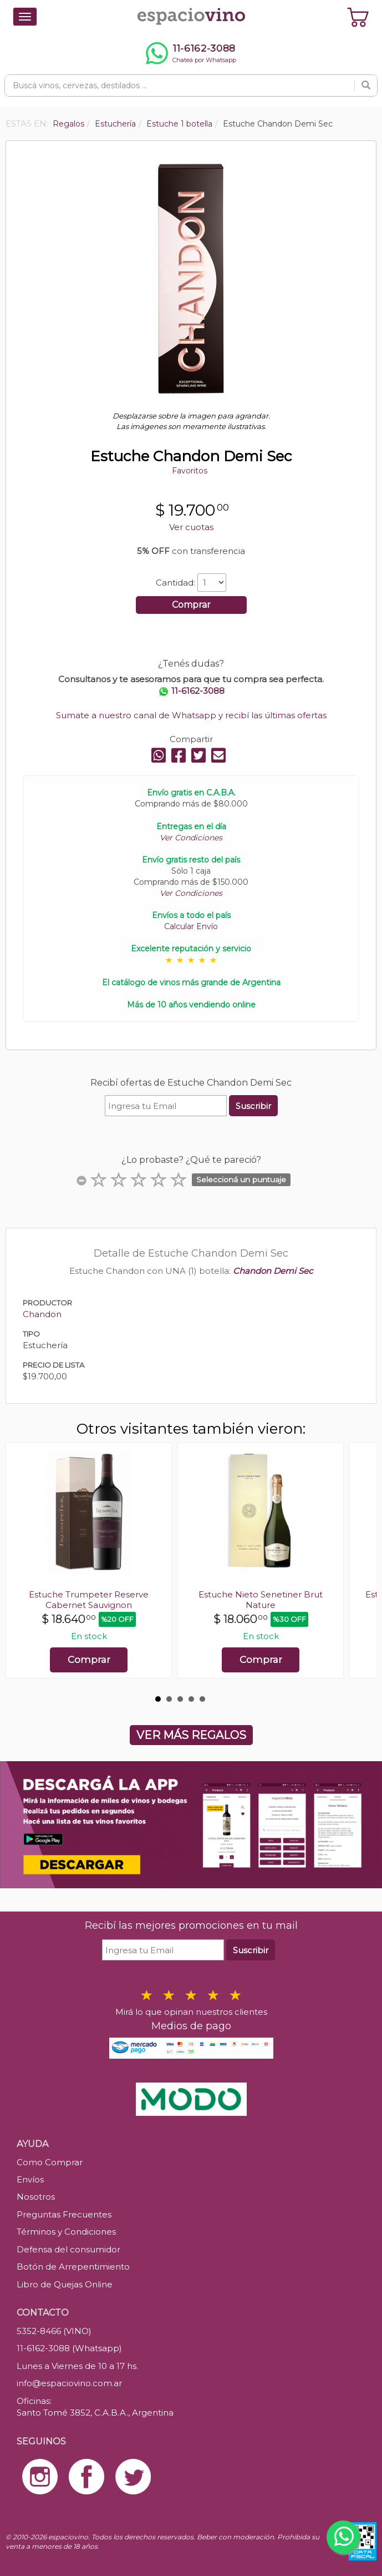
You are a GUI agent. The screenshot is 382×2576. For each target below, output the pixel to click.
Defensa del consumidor (68, 2249)
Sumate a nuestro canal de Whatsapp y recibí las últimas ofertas (191, 715)
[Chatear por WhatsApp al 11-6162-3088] (191, 53)
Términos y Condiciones (66, 2231)
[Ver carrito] (358, 16)
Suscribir (253, 1106)
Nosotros (36, 2196)
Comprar (191, 604)
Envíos (30, 2179)
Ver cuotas (191, 527)
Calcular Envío (191, 926)
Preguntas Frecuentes (64, 2214)
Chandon (42, 1314)
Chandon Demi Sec (273, 1271)
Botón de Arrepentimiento (73, 2266)
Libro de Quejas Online (65, 2284)
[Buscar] (366, 85)
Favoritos (189, 471)
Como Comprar (50, 2162)
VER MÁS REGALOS (191, 1735)
